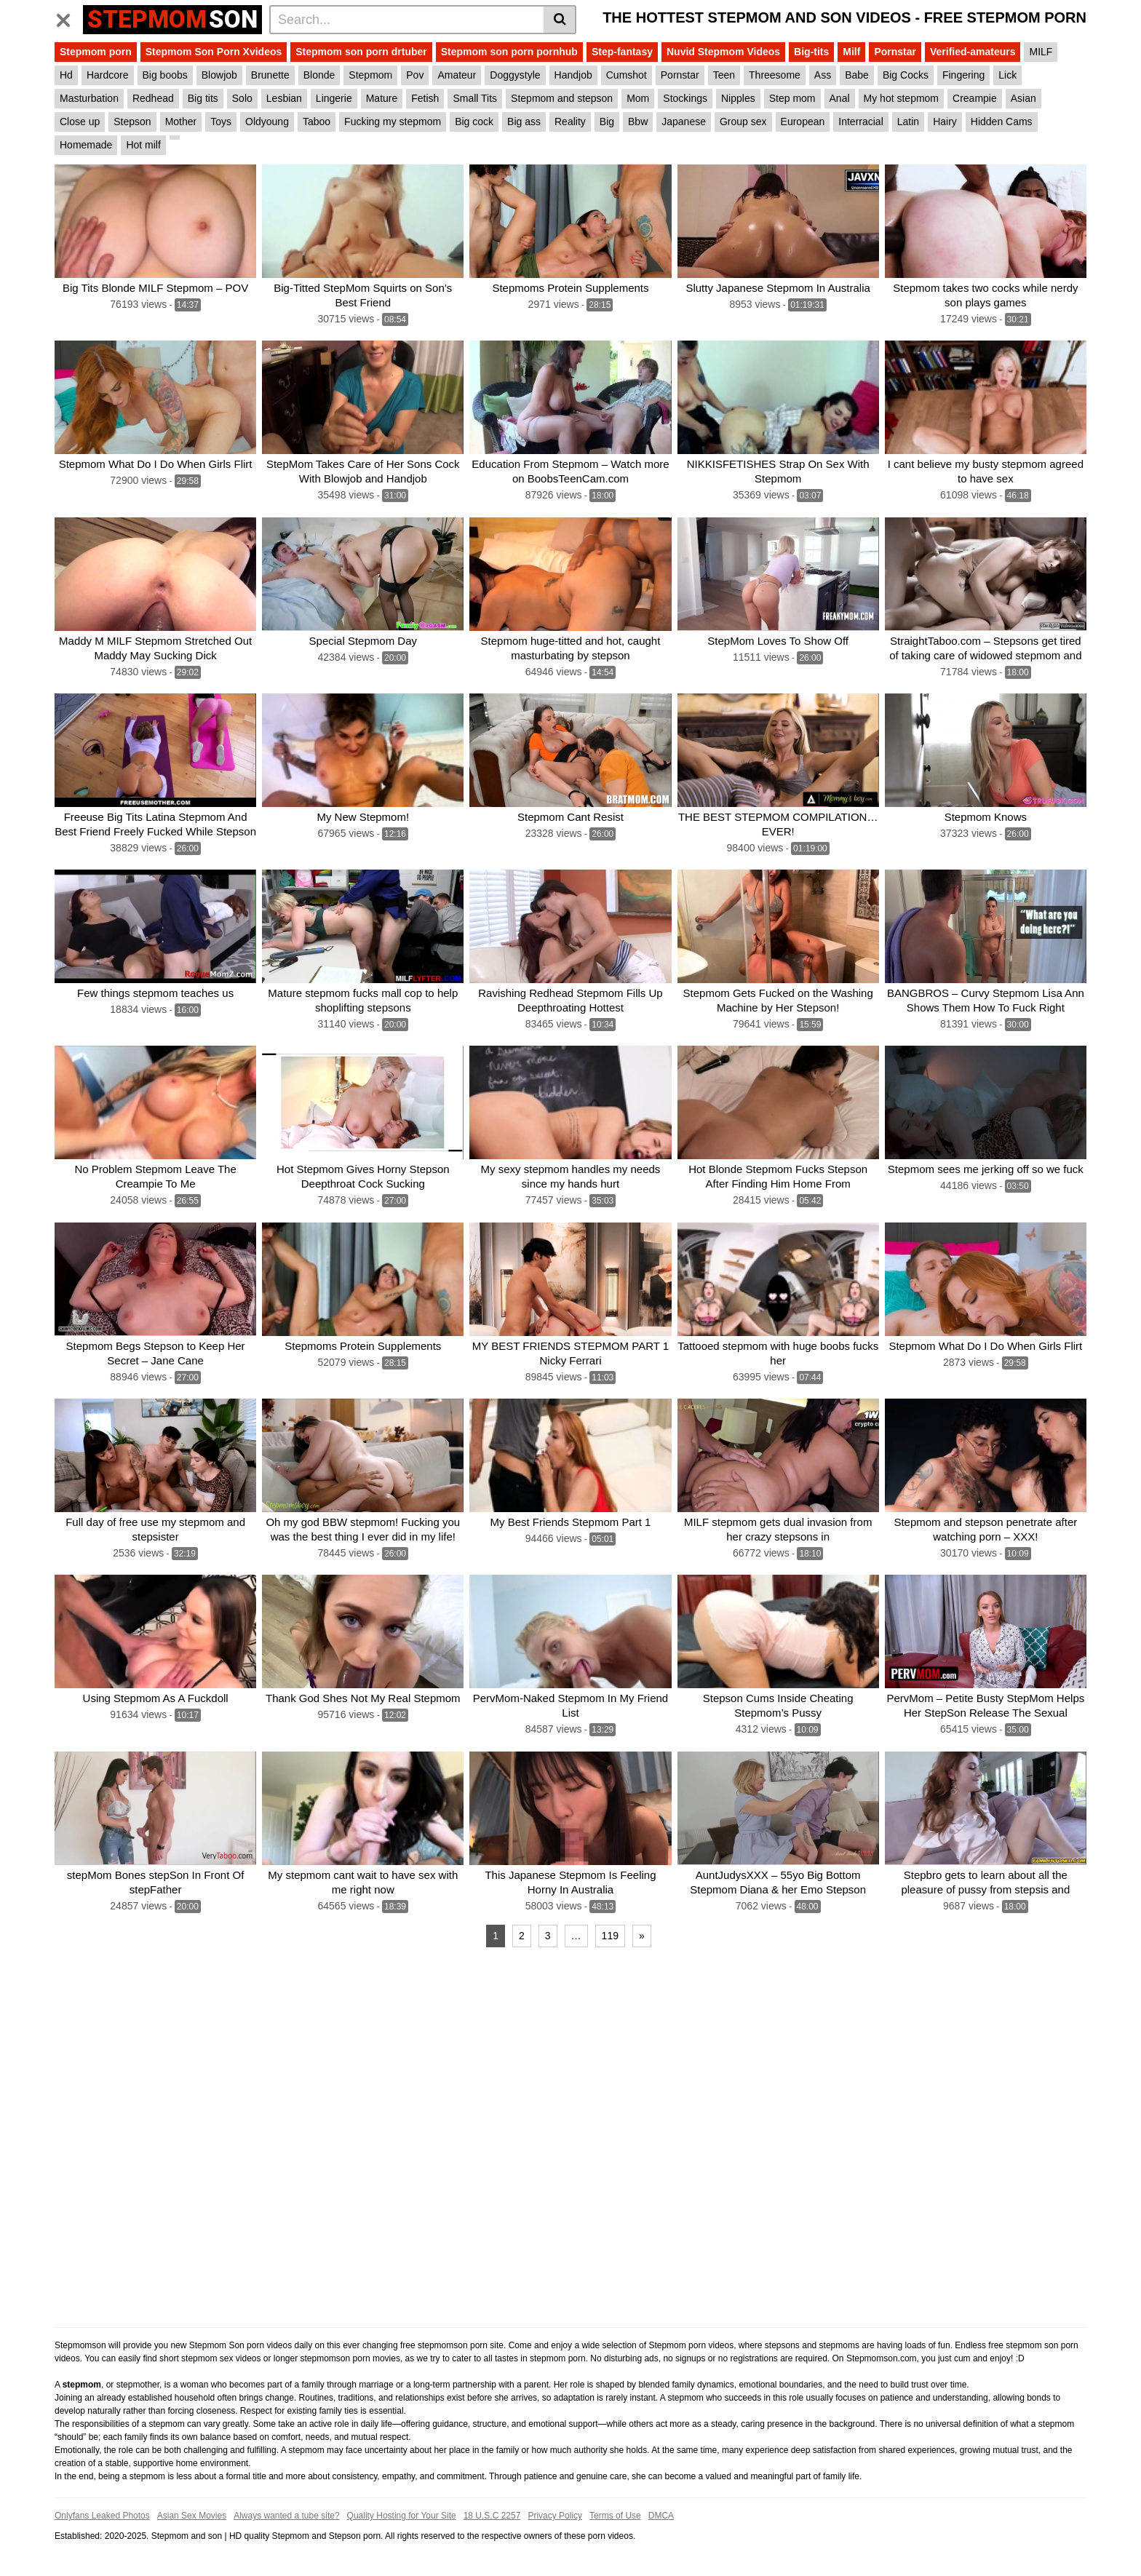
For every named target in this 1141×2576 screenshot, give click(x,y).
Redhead (153, 98)
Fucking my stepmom (392, 121)
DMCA (661, 2516)
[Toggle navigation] (69, 17)
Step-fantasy (622, 51)
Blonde (319, 75)
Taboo (316, 121)
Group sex (743, 121)
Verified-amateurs (973, 51)
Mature (382, 98)
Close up (80, 121)
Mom (638, 98)
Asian (1023, 98)
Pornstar (895, 51)
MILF (1040, 51)
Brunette (270, 75)
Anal (840, 98)
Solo (242, 98)
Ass (822, 75)
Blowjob (219, 75)
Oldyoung (267, 121)
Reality (570, 121)
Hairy (945, 121)
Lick (1007, 75)
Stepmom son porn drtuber (360, 51)
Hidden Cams (1002, 121)
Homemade (86, 145)
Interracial (860, 121)
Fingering (963, 75)
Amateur (456, 75)
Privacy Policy (555, 2516)
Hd (66, 75)
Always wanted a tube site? (286, 2516)
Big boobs (165, 75)
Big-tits (811, 51)
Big (607, 121)
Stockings (685, 98)
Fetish (425, 98)
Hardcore (108, 75)
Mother (181, 121)
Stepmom (370, 75)
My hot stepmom (901, 98)
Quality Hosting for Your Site (401, 2516)
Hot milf (143, 145)
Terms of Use (615, 2516)
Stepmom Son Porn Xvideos (214, 51)
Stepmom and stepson (562, 98)
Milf (851, 51)
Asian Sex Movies (191, 2516)
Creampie (975, 98)
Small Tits (475, 98)
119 (610, 1935)
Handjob (573, 75)
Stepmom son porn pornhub (509, 51)
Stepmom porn (96, 51)
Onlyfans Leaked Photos (102, 2516)
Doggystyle (515, 75)
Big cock (474, 121)
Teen (724, 75)
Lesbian (284, 98)
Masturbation (89, 98)
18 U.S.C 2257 (492, 2516)
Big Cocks (906, 75)
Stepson (132, 121)
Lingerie (334, 98)
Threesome (774, 75)
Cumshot (626, 75)
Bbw (638, 121)
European (803, 121)
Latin (908, 121)
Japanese (683, 121)
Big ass (524, 121)
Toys (220, 121)
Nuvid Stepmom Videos (723, 51)
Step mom (792, 98)
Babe (857, 75)
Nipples (738, 98)
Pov (415, 75)
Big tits (203, 98)
